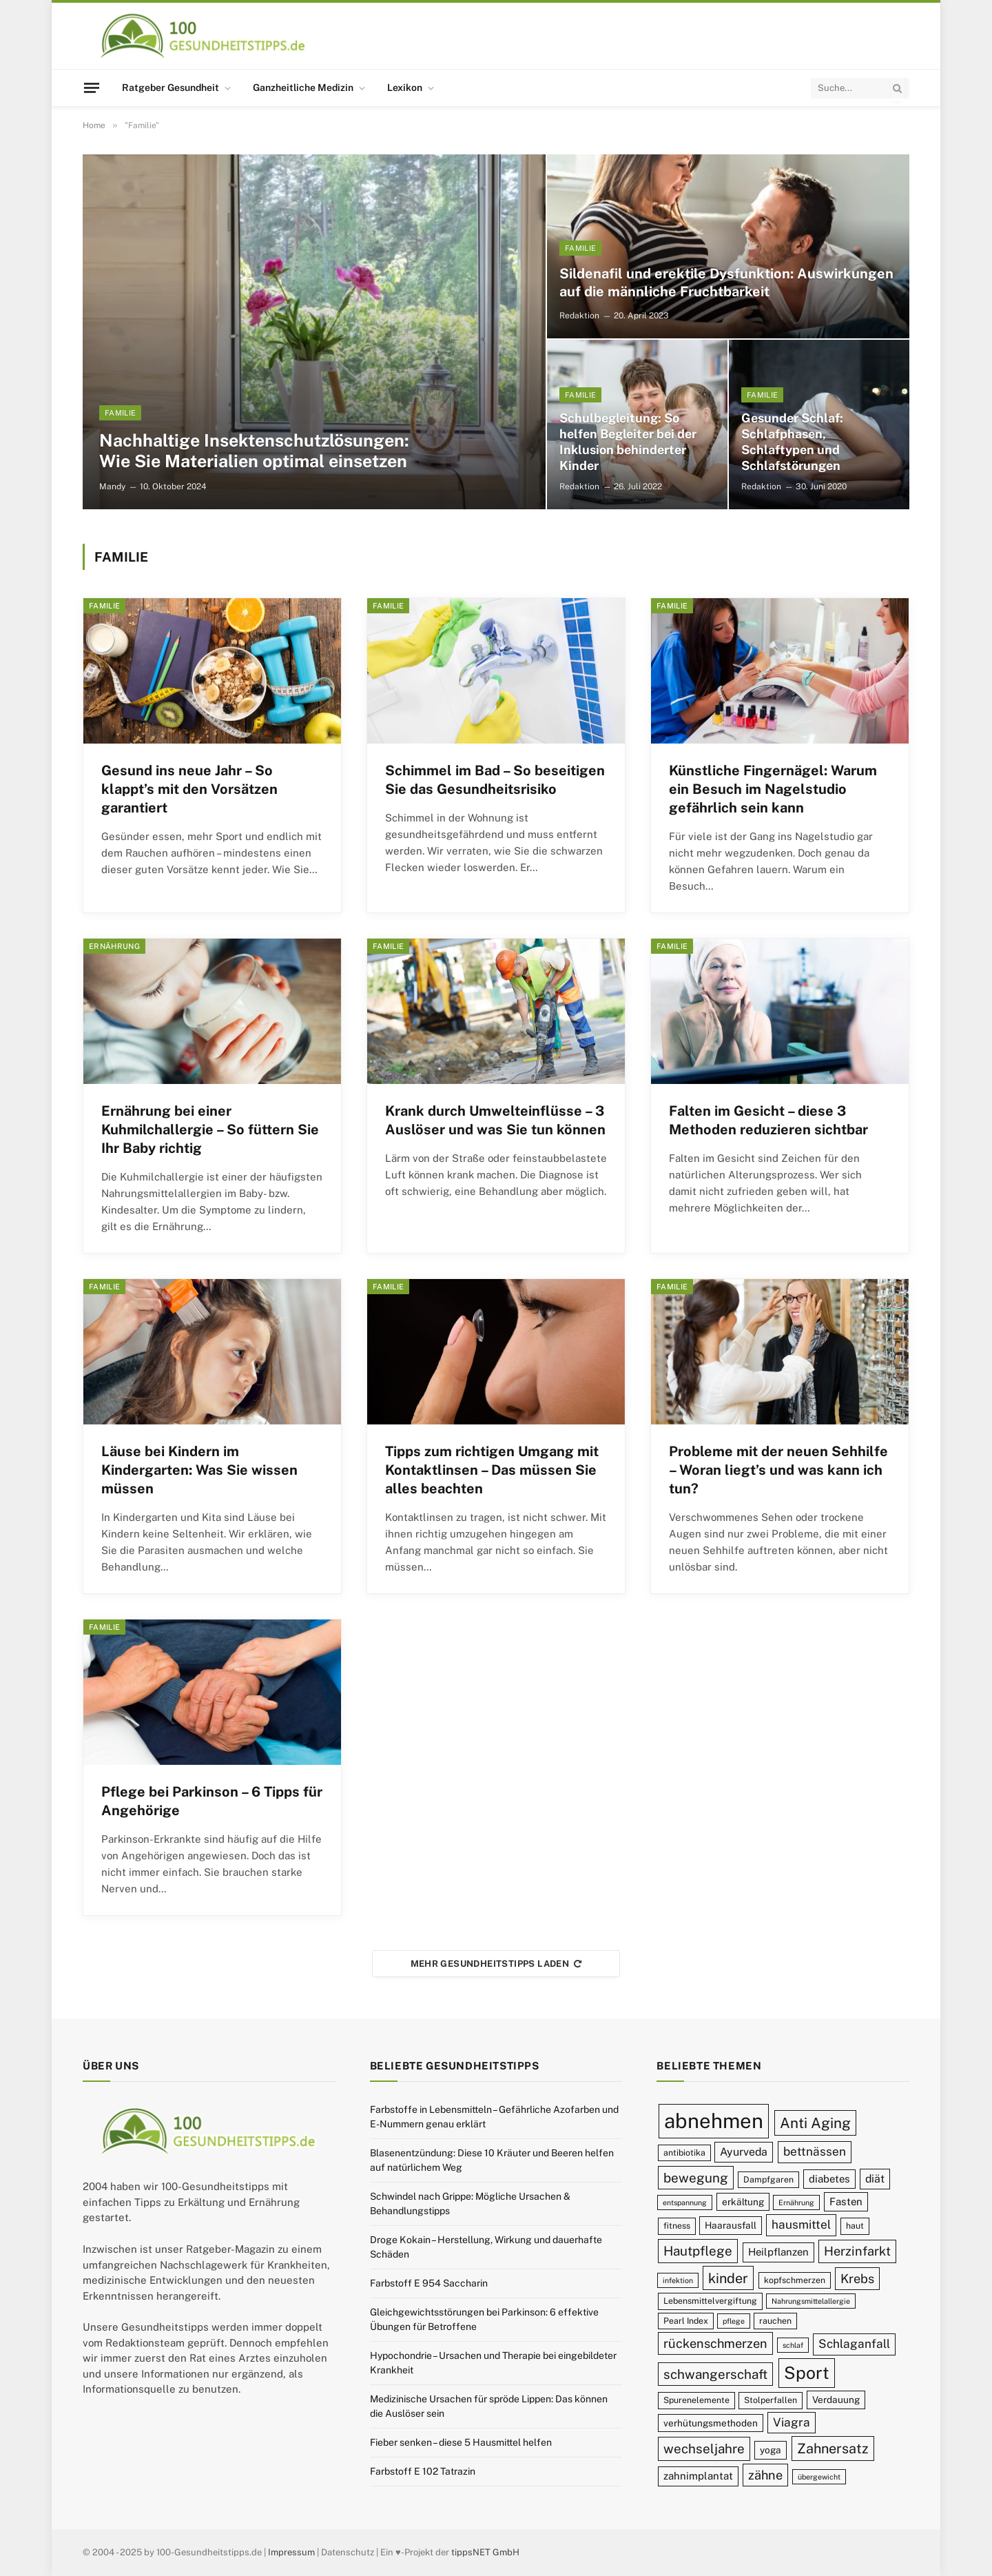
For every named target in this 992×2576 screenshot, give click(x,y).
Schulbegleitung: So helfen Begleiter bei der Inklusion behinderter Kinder (627, 442)
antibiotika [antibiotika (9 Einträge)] (684, 2152)
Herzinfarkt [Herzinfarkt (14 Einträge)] (857, 2251)
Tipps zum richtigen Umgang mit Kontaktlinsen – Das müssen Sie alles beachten (492, 1470)
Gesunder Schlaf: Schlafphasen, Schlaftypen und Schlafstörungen (792, 442)
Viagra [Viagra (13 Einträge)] (791, 2422)
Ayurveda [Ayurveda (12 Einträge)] (743, 2151)
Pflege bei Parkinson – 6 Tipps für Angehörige (211, 1801)
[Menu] (91, 87)
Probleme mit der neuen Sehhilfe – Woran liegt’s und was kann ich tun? (778, 1470)
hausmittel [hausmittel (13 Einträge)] (801, 2224)
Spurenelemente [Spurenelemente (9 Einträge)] (696, 2400)
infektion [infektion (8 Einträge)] (678, 2280)
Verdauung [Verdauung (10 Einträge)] (836, 2399)
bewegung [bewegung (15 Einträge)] (695, 2177)
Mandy (112, 486)
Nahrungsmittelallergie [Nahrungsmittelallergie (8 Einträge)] (811, 2301)
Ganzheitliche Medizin (303, 87)
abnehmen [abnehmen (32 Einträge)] (713, 2121)
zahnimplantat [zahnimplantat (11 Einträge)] (698, 2476)
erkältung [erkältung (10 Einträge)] (743, 2201)
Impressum (291, 2552)
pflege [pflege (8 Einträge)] (734, 2321)
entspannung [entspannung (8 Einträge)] (685, 2202)
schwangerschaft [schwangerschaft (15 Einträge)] (715, 2374)
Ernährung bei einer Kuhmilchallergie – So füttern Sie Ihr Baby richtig (210, 1129)
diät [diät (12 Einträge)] (875, 2178)
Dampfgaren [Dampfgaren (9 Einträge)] (768, 2179)
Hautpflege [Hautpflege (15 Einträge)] (697, 2250)
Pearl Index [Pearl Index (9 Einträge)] (685, 2321)
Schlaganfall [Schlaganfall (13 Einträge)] (854, 2344)
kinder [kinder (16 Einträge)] (728, 2278)
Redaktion (579, 315)
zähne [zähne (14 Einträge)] (765, 2475)
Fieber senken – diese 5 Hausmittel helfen (461, 2442)
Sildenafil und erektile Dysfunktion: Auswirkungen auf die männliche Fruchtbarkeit (726, 282)
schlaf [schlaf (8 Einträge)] (793, 2345)
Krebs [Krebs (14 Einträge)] (857, 2278)
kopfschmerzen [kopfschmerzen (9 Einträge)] (794, 2280)
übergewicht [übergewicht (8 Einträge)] (819, 2477)
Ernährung (114, 946)
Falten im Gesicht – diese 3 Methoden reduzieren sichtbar (768, 1120)
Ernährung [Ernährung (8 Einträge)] (796, 2202)
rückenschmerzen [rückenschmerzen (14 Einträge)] (715, 2343)
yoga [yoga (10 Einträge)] (770, 2449)
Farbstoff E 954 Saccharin (429, 2283)
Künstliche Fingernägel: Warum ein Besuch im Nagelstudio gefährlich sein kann (773, 789)
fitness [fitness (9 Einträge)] (676, 2225)
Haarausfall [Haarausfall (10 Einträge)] (730, 2225)
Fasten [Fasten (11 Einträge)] (845, 2201)
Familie (120, 413)
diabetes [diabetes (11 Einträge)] (829, 2179)
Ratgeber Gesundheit (170, 87)
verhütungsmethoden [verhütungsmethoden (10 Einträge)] (710, 2423)
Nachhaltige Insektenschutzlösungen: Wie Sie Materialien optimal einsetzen (254, 450)
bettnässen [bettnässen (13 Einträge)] (814, 2151)
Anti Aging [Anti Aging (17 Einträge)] (815, 2123)
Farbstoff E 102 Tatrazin (422, 2471)
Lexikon (404, 87)
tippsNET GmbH (485, 2552)
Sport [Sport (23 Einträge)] (806, 2372)
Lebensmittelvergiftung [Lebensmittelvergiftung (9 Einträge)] (710, 2301)
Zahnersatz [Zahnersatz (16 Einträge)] (833, 2448)
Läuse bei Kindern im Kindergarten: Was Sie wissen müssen (199, 1470)
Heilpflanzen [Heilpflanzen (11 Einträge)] (778, 2252)
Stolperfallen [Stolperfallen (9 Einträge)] (770, 2400)
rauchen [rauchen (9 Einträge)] (775, 2321)
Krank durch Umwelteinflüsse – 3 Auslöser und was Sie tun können (495, 1120)
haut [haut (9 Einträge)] (855, 2225)
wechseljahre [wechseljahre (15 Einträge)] (704, 2448)
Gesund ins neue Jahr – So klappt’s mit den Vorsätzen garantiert (189, 789)
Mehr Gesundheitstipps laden (496, 1964)
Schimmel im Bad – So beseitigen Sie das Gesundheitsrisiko (495, 779)
